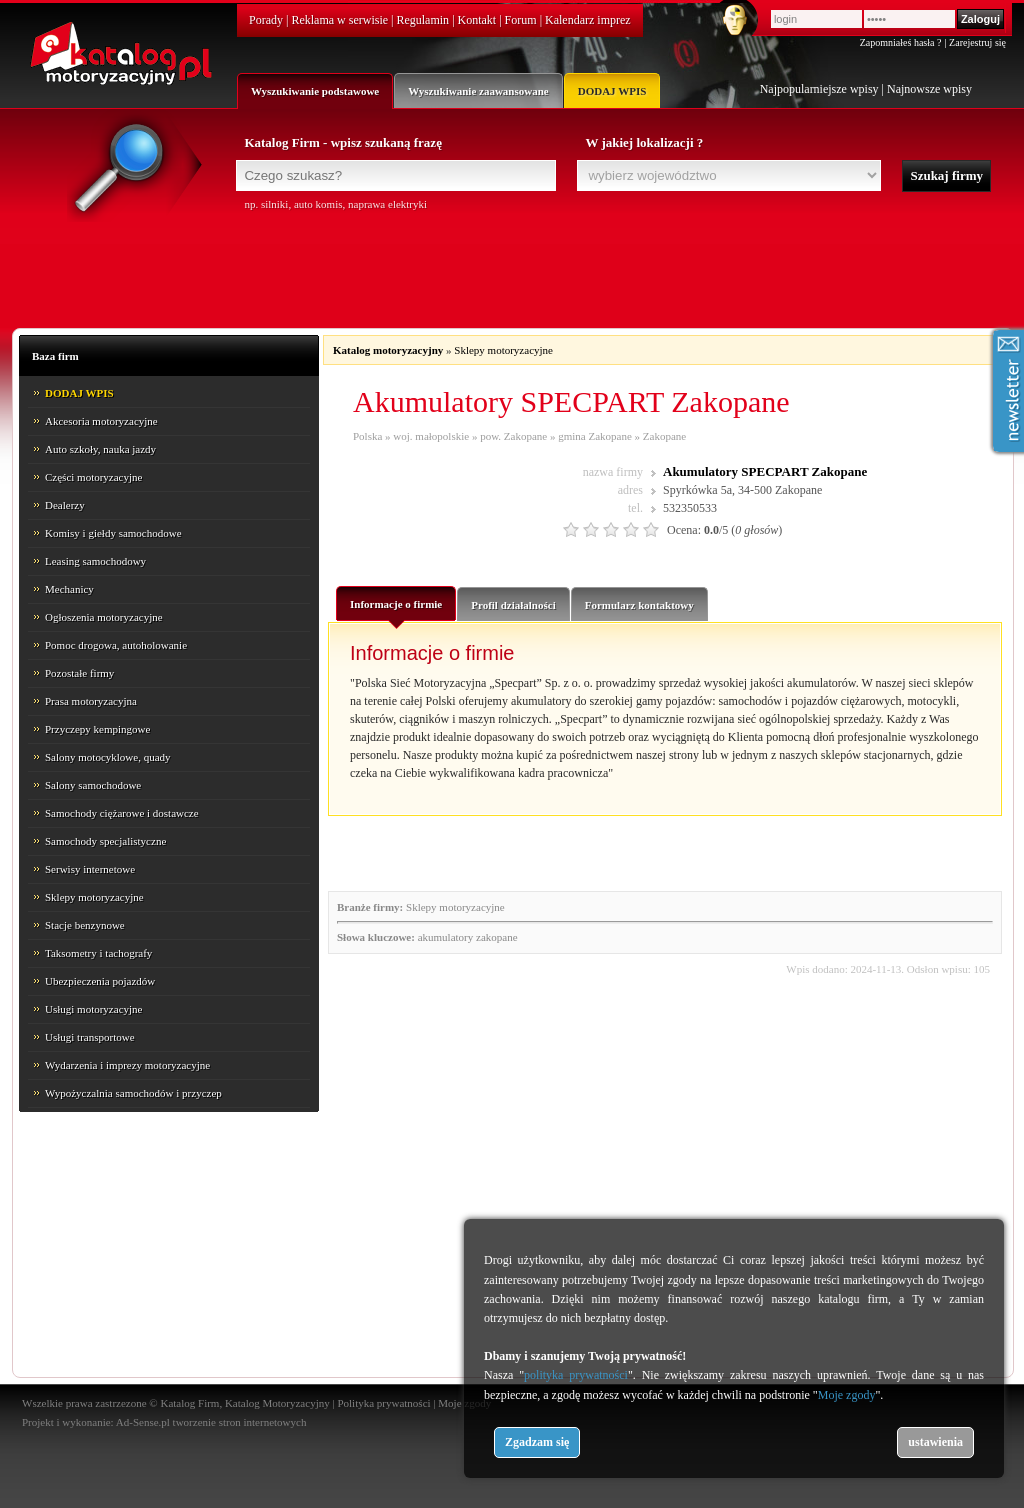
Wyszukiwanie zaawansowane (478, 91)
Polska (367, 436)
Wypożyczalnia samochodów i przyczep (133, 1093)
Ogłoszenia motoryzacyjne (104, 617)
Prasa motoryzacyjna (91, 701)
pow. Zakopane (513, 436)
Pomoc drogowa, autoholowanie (116, 645)
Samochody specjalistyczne (105, 841)
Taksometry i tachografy (98, 953)
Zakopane (664, 436)
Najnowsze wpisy (929, 89)
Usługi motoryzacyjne (93, 1009)
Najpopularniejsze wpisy (819, 89)
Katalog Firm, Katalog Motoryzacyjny (244, 1403)
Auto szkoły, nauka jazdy (100, 449)
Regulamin (422, 20)
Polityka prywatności (383, 1403)
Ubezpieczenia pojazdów (100, 981)
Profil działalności (513, 605)
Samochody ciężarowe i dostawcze (122, 813)
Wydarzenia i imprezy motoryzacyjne (127, 1065)
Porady (266, 20)
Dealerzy (65, 505)
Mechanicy (69, 589)
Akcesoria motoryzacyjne (101, 421)
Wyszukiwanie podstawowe (315, 91)
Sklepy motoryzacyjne (94, 897)
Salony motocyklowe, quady (108, 757)
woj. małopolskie (431, 436)
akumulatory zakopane (468, 937)
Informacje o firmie (396, 609)
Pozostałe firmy (79, 673)
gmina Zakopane (595, 436)
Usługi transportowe (90, 1037)
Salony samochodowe (93, 785)
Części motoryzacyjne (93, 477)
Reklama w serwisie (339, 20)
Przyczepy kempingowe (97, 729)
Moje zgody (847, 1395)
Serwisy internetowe (90, 869)
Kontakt (477, 20)
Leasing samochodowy (95, 561)
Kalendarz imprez (588, 20)
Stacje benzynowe (85, 925)
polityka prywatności (576, 1375)
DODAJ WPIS (612, 91)
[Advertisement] (512, 267)
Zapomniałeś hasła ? (901, 42)
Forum (521, 20)
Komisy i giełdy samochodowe (113, 533)
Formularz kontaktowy (639, 605)
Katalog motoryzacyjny (388, 350)
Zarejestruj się (977, 42)
